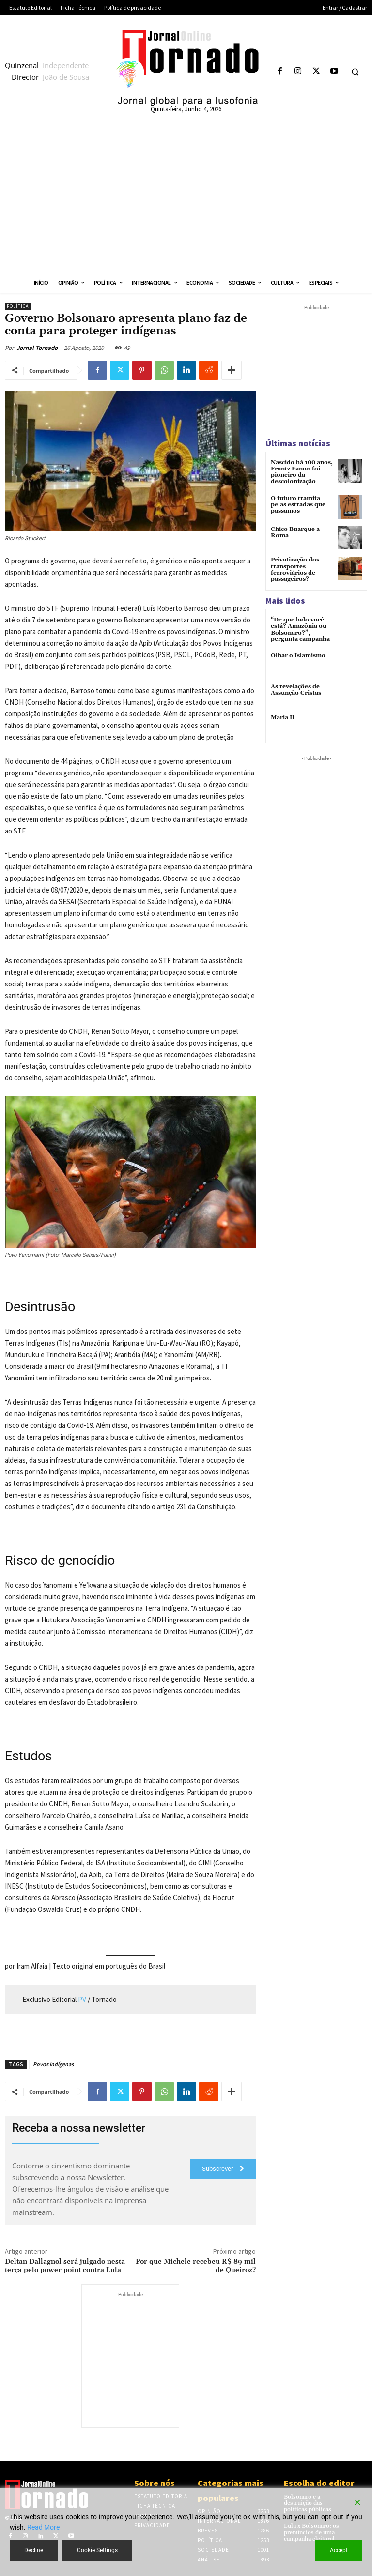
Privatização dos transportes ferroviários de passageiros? (295, 569)
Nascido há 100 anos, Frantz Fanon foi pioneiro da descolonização (302, 472)
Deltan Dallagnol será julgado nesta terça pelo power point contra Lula (65, 2266)
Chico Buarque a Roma (295, 532)
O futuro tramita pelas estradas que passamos (298, 505)
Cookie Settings (97, 2550)
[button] (355, 72)
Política (18, 306)
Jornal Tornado (37, 348)
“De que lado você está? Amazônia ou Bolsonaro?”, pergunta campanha (300, 629)
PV (82, 1999)
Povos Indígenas (53, 2064)
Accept (339, 2550)
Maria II (282, 717)
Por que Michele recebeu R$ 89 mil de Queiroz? (196, 2266)
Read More (43, 2527)
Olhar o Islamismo (298, 655)
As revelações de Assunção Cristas (296, 690)
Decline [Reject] (33, 2550)
